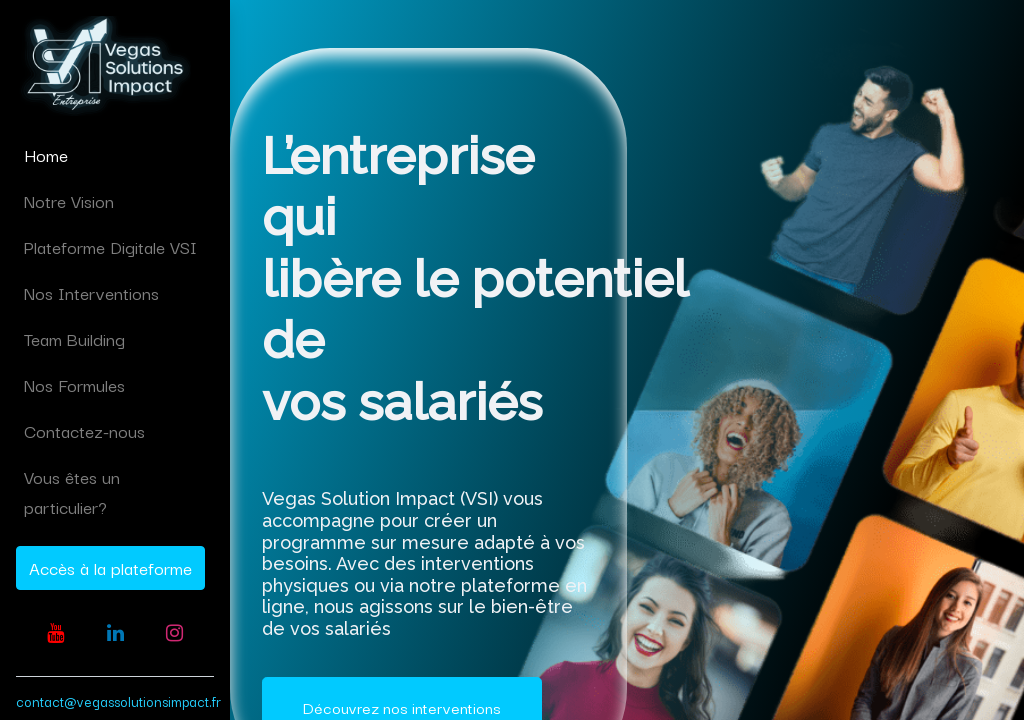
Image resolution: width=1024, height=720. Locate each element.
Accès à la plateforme (110, 567)
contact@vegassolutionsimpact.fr (118, 701)
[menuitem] (115, 155)
